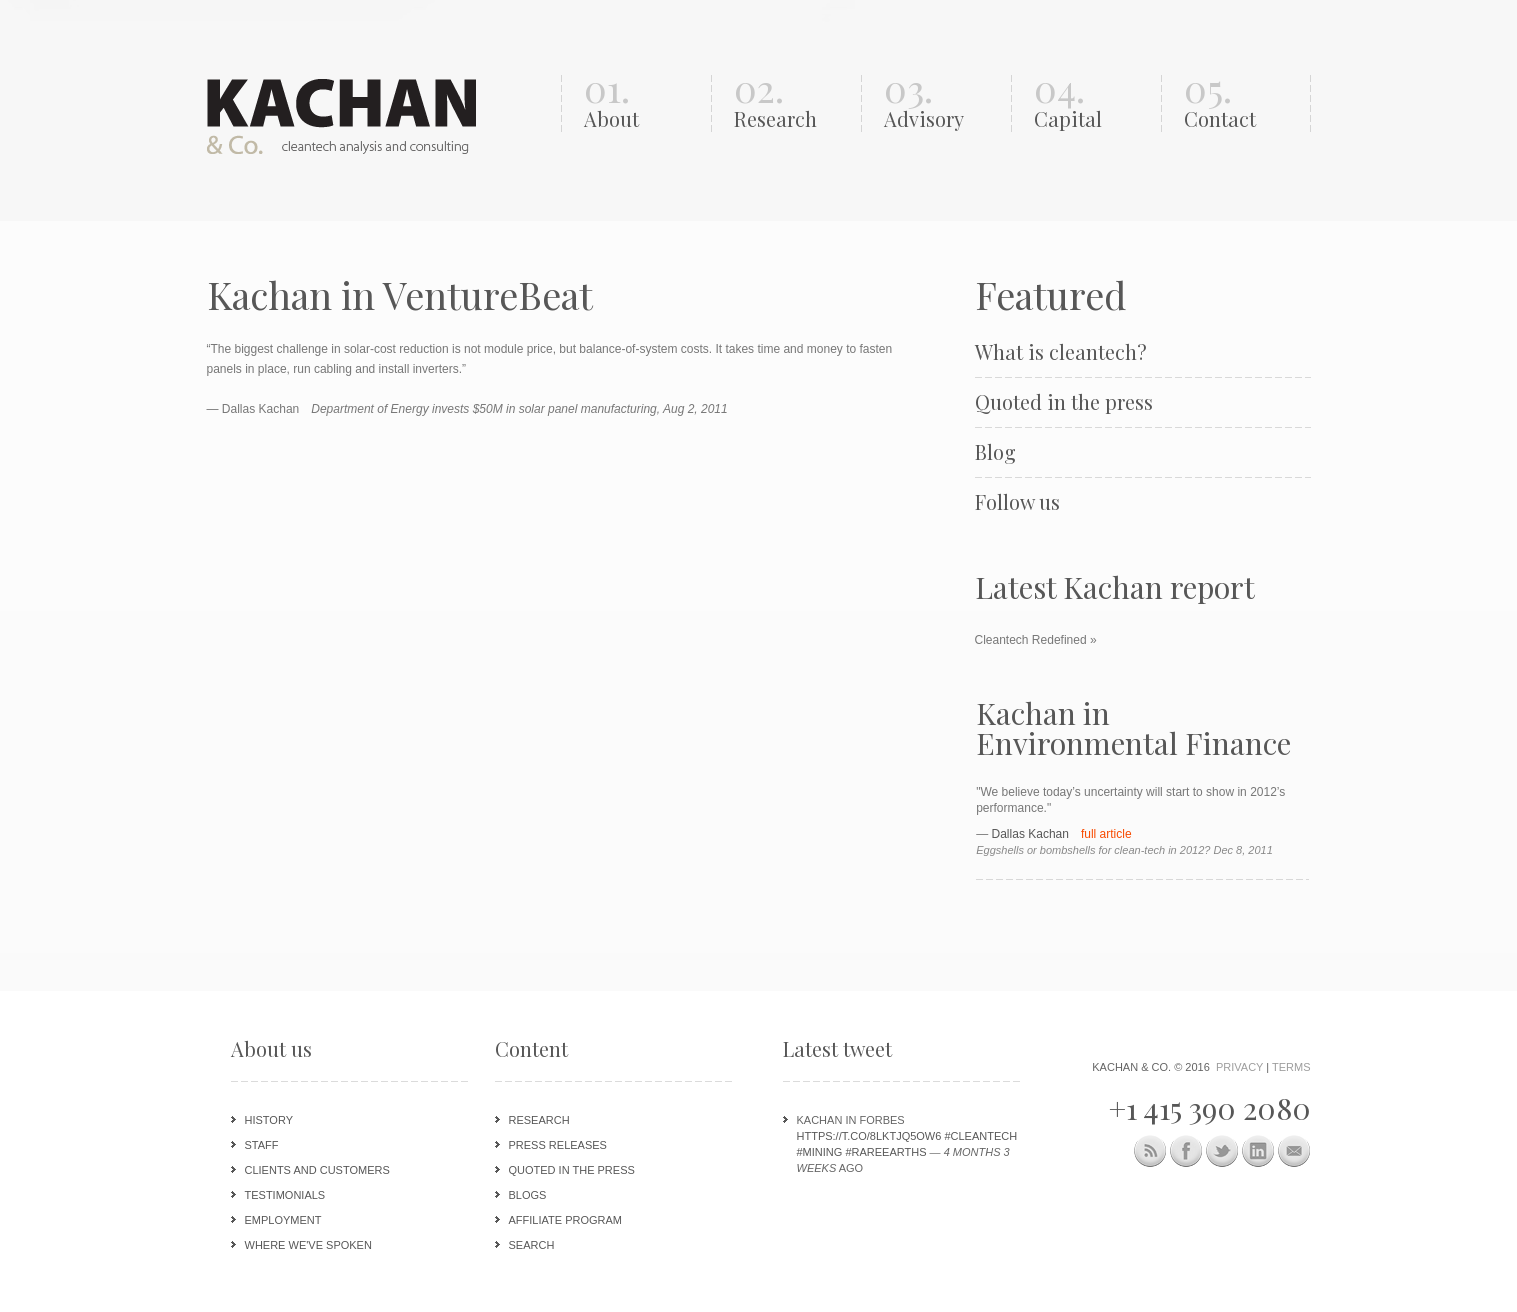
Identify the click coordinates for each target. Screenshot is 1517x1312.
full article (1106, 834)
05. (1242, 103)
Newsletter (1294, 1151)
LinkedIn (1258, 1151)
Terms (1291, 1067)
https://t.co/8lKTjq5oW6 (869, 1136)
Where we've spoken (308, 1245)
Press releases (558, 1145)
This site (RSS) (1150, 1154)
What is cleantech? (1061, 352)
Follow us (1017, 502)
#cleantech (980, 1136)
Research (539, 1120)
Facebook (1186, 1151)
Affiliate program (565, 1220)
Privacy (1239, 1067)
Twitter (1222, 1151)
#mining (820, 1152)
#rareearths (885, 1152)
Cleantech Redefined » (1036, 640)
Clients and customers (317, 1170)
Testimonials (285, 1195)
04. (1092, 103)
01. (642, 103)
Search (532, 1245)
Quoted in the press (1064, 402)
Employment (283, 1220)
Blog (995, 452)
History (269, 1120)
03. (942, 103)
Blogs (528, 1195)
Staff (262, 1145)
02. (792, 103)
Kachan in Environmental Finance (1133, 728)
